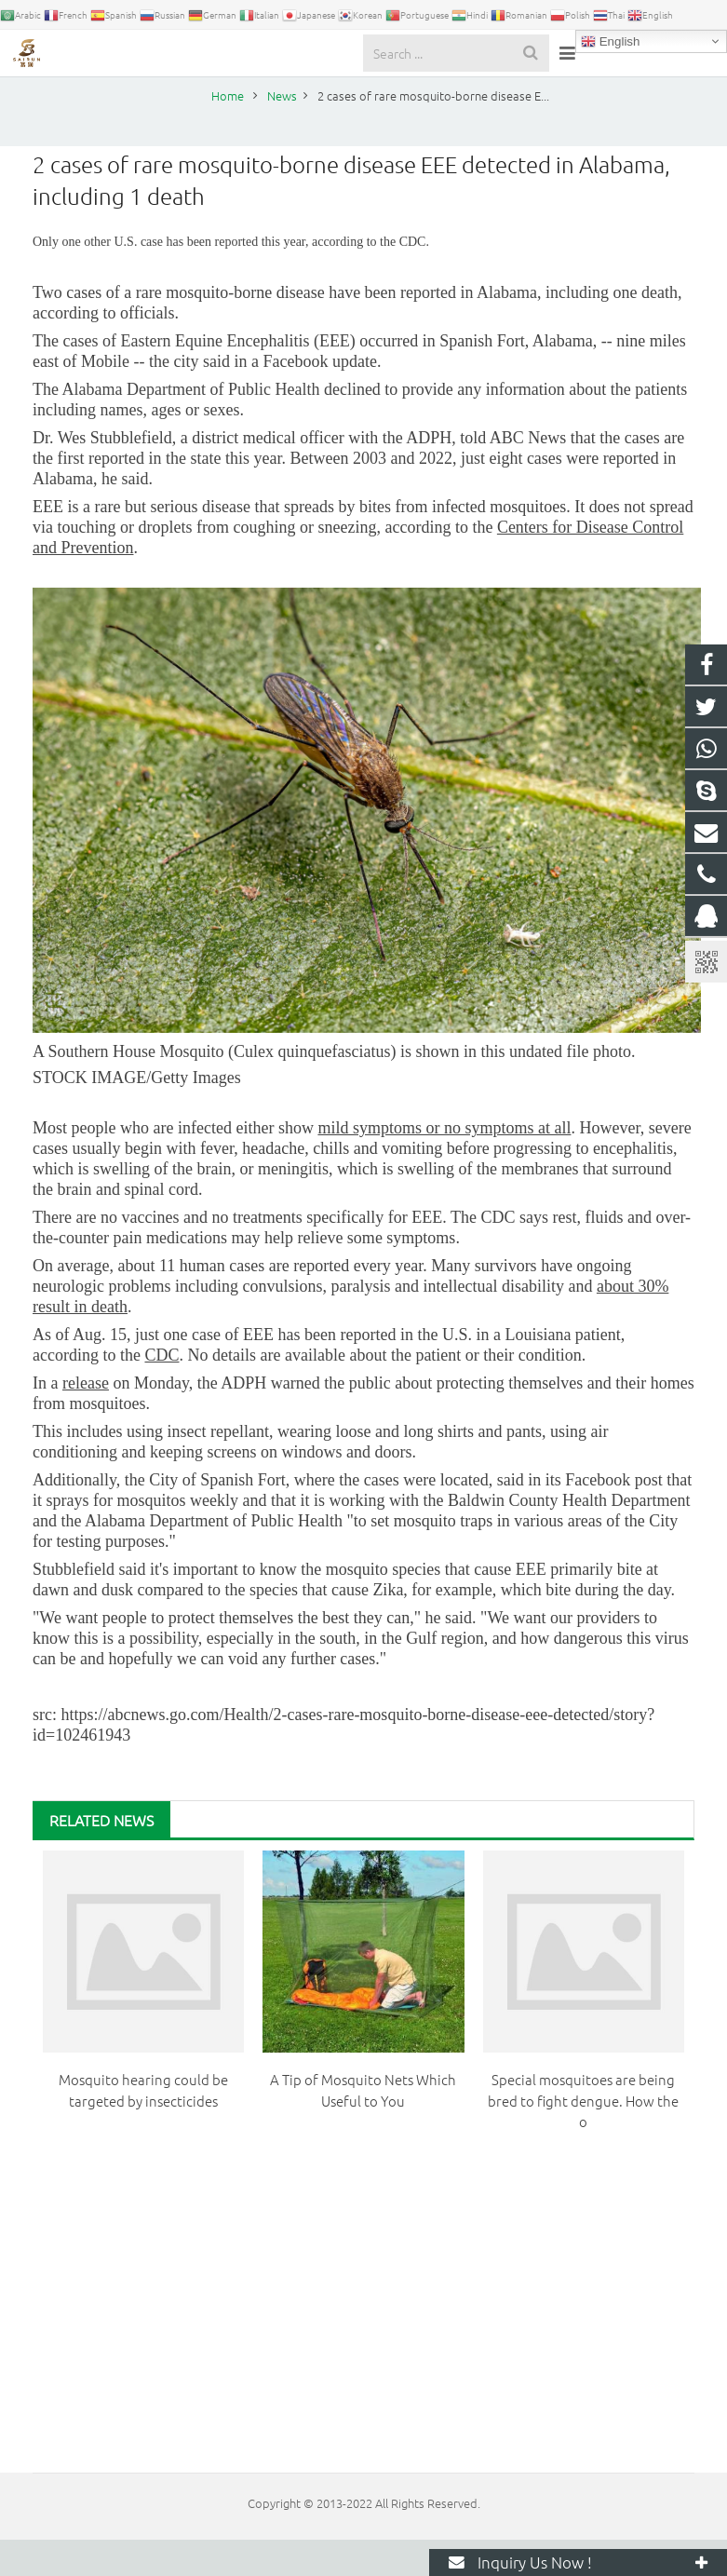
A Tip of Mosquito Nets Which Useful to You (363, 2126)
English (610, 41)
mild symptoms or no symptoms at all (444, 1164)
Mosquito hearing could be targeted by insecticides (143, 2126)
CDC (161, 1391)
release (85, 1419)
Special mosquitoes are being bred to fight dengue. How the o (583, 2136)
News (364, 95)
